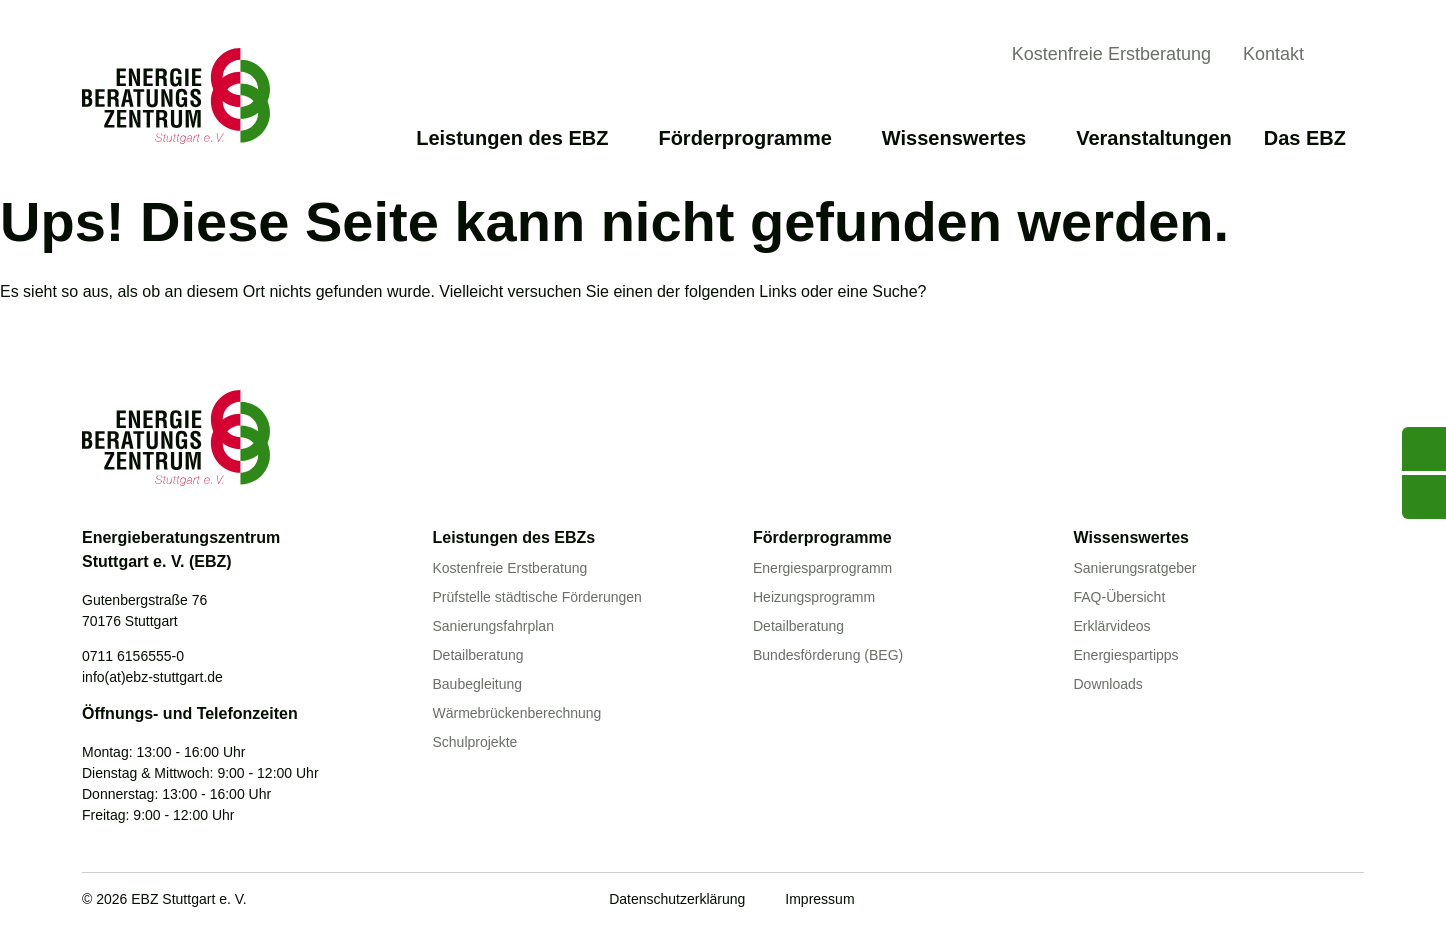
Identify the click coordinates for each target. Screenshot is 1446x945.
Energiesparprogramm (822, 568)
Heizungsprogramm (814, 597)
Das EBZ (1314, 138)
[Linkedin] (1311, 901)
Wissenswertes (963, 138)
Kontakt (1273, 54)
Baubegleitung (478, 684)
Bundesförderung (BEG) (828, 655)
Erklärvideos (1112, 626)
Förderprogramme (753, 138)
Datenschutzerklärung (677, 899)
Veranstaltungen (1154, 138)
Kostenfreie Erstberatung (1111, 54)
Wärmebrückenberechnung (517, 713)
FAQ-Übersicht (1120, 597)
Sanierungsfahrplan (493, 626)
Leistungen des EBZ (521, 138)
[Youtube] (1229, 901)
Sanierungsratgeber (1135, 568)
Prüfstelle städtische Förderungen (537, 597)
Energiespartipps (1126, 655)
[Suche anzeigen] (1348, 57)
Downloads (1108, 684)
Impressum (819, 899)
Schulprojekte (475, 742)
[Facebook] (1270, 901)
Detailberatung (478, 655)
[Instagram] (1352, 901)
